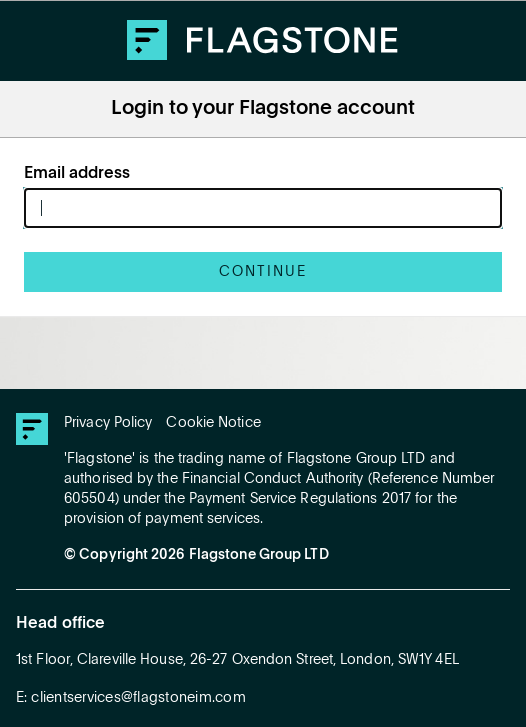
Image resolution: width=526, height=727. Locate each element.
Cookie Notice (213, 423)
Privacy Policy (108, 423)
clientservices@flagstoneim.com (138, 698)
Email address (77, 174)
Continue (263, 272)
